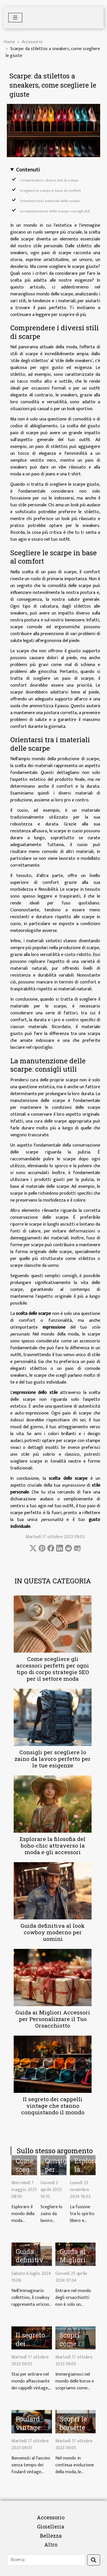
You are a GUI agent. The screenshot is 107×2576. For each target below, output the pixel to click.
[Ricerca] (46, 2560)
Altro (50, 2544)
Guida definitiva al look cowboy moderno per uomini (53, 1932)
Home (9, 42)
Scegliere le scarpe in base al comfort (50, 190)
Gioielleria (50, 2526)
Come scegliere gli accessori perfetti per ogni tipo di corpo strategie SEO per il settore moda (52, 1668)
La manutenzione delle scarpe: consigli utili (55, 211)
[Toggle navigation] (15, 17)
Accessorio (32, 42)
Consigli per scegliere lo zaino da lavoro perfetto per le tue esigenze (53, 1759)
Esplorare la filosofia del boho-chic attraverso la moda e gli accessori (53, 1845)
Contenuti (28, 170)
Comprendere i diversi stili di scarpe (49, 180)
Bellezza (51, 2535)
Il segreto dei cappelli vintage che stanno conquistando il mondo (52, 2105)
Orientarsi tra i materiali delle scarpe (50, 201)
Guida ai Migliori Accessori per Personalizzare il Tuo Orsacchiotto (52, 2019)
